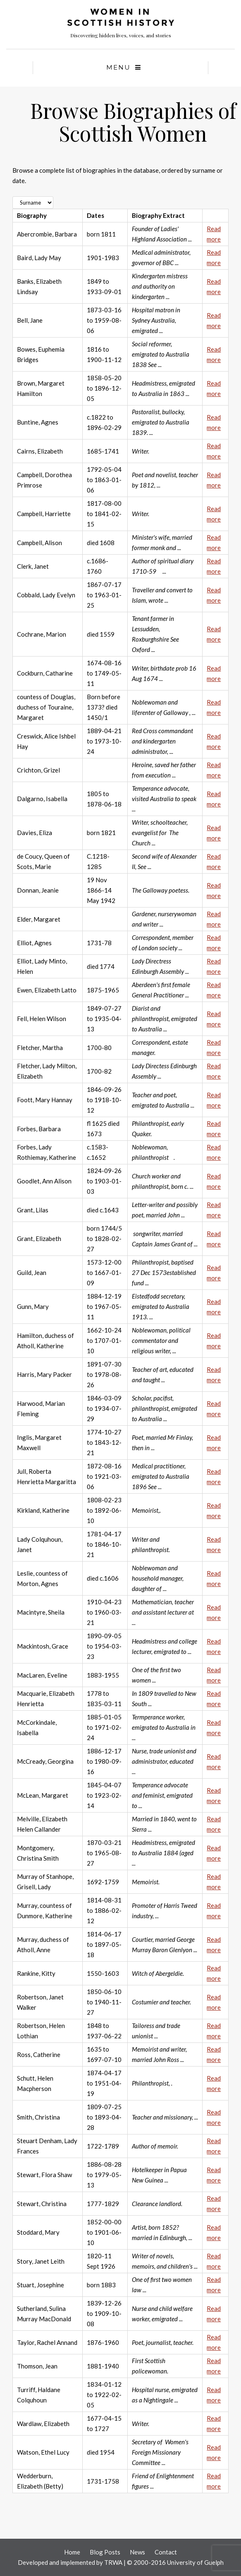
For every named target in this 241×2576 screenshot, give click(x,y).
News (137, 2552)
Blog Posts (105, 2552)
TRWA (113, 2562)
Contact (166, 2552)
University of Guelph (195, 2562)
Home (72, 2552)
